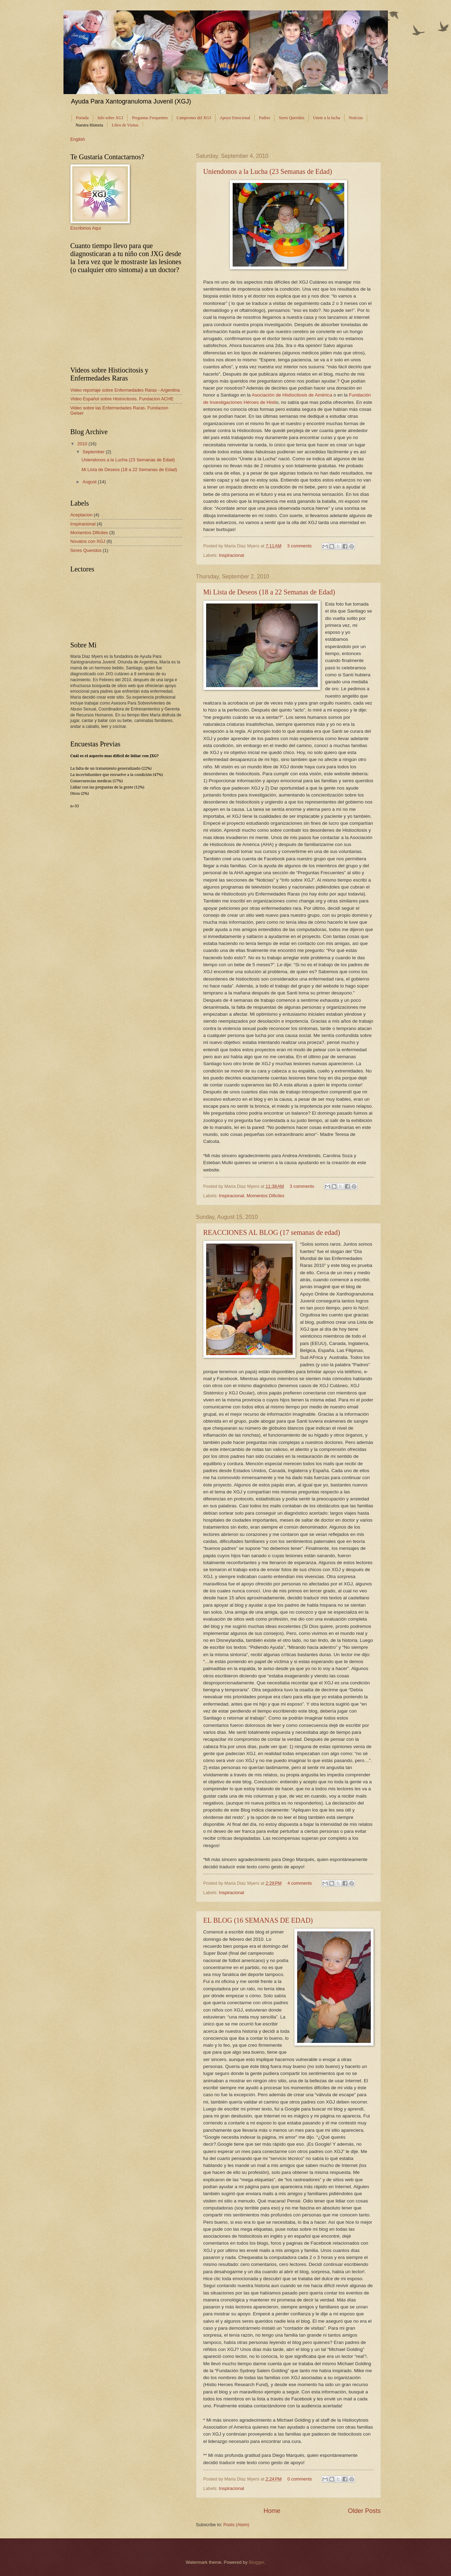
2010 (82, 443)
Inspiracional (231, 555)
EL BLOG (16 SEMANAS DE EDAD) (258, 1920)
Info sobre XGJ (110, 117)
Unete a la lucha (326, 117)
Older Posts (364, 2510)
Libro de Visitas (125, 125)
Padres (264, 117)
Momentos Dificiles (265, 1195)
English (77, 139)
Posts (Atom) (236, 2524)
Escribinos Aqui (85, 228)
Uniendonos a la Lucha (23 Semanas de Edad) (267, 171)
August (90, 481)
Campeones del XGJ (193, 117)
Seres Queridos (291, 117)
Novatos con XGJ (87, 541)
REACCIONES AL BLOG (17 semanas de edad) (271, 1232)
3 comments (299, 545)
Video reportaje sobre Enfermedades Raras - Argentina (125, 390)
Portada (82, 117)
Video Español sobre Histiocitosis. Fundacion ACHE (122, 398)
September (94, 451)
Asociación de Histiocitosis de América (292, 395)
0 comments (299, 2479)
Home (271, 2510)
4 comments (299, 1883)
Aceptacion (81, 514)
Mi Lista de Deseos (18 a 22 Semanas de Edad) (269, 592)
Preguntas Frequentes (150, 117)
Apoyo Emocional (235, 117)
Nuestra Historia (89, 125)
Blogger (256, 2562)
